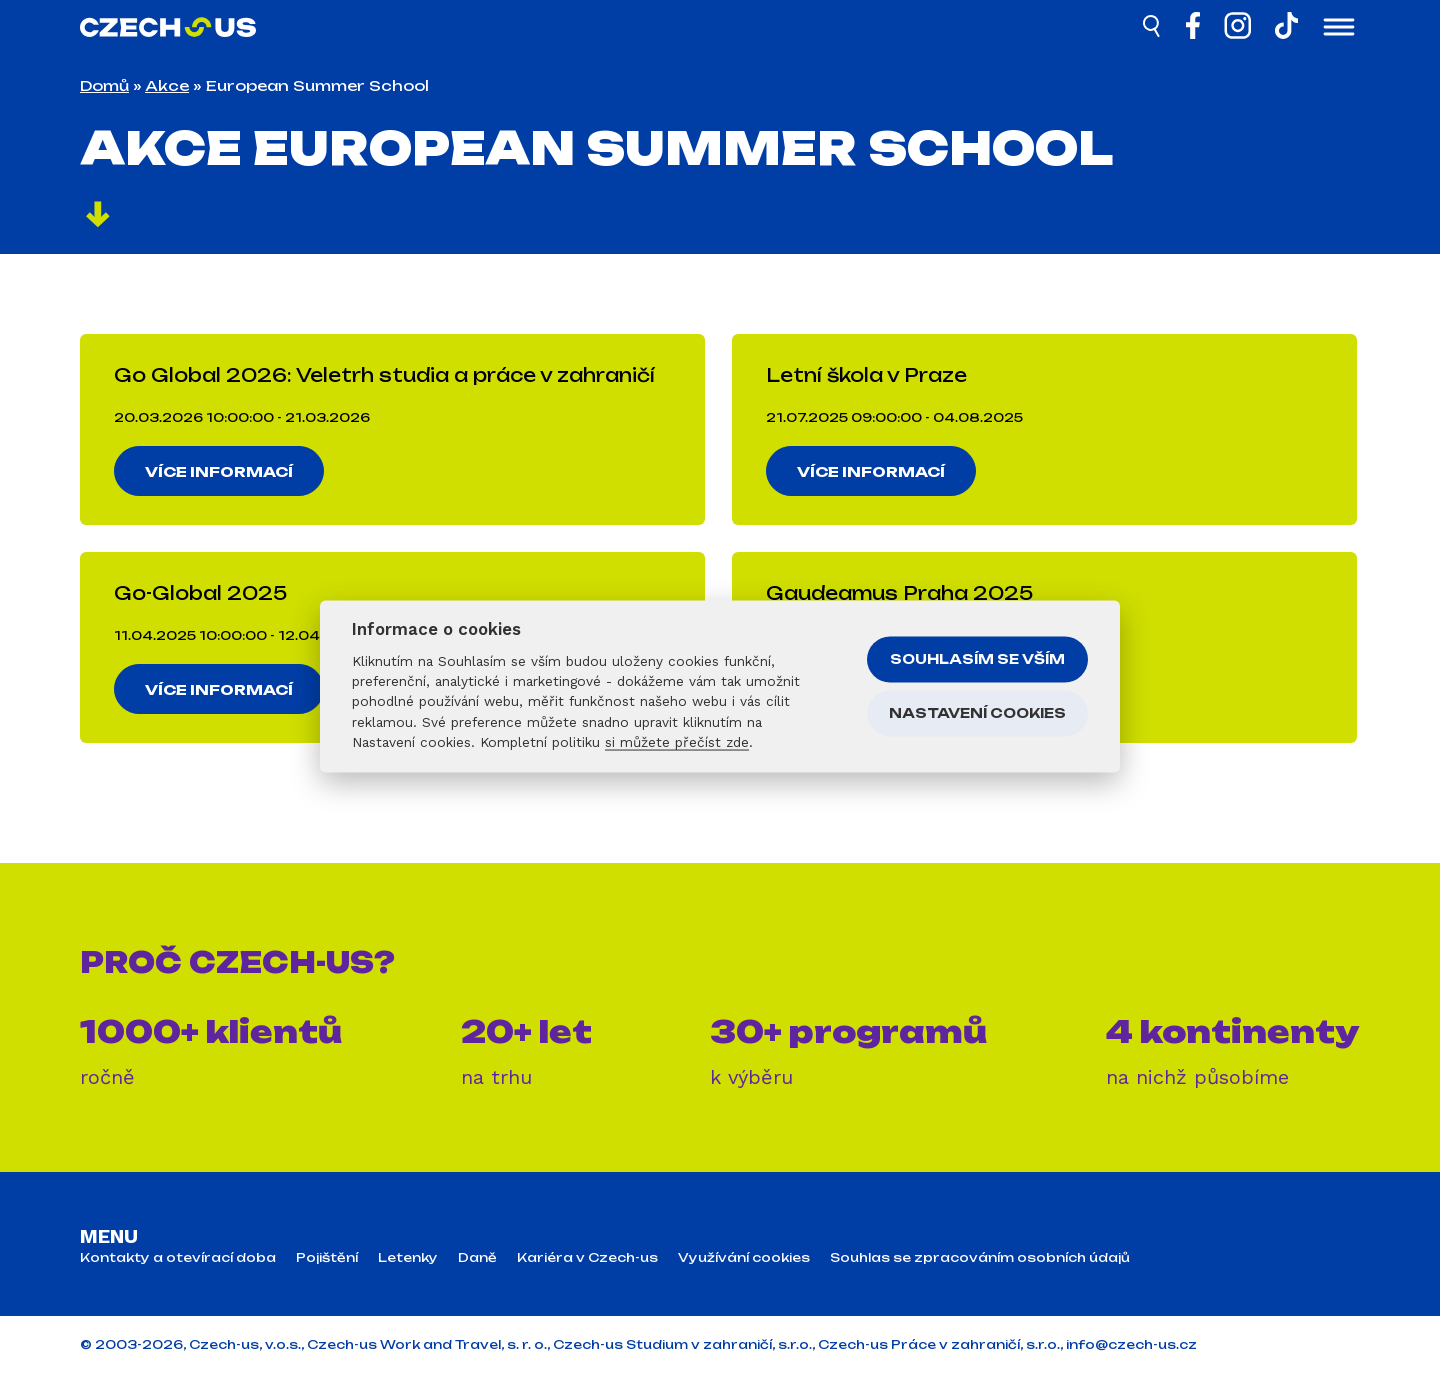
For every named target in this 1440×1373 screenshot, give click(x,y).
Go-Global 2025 (200, 593)
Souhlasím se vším (977, 659)
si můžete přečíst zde (677, 742)
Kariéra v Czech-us (587, 1258)
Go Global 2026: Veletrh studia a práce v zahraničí (384, 375)
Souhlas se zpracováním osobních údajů (980, 1258)
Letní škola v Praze (866, 375)
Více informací (220, 471)
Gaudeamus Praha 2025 (899, 593)
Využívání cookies (744, 1258)
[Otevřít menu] (1339, 29)
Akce (167, 85)
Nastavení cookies (977, 713)
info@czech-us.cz (1131, 1344)
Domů (104, 85)
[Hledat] (1153, 29)
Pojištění (327, 1258)
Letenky (408, 1258)
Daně (477, 1258)
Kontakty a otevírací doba (178, 1258)
